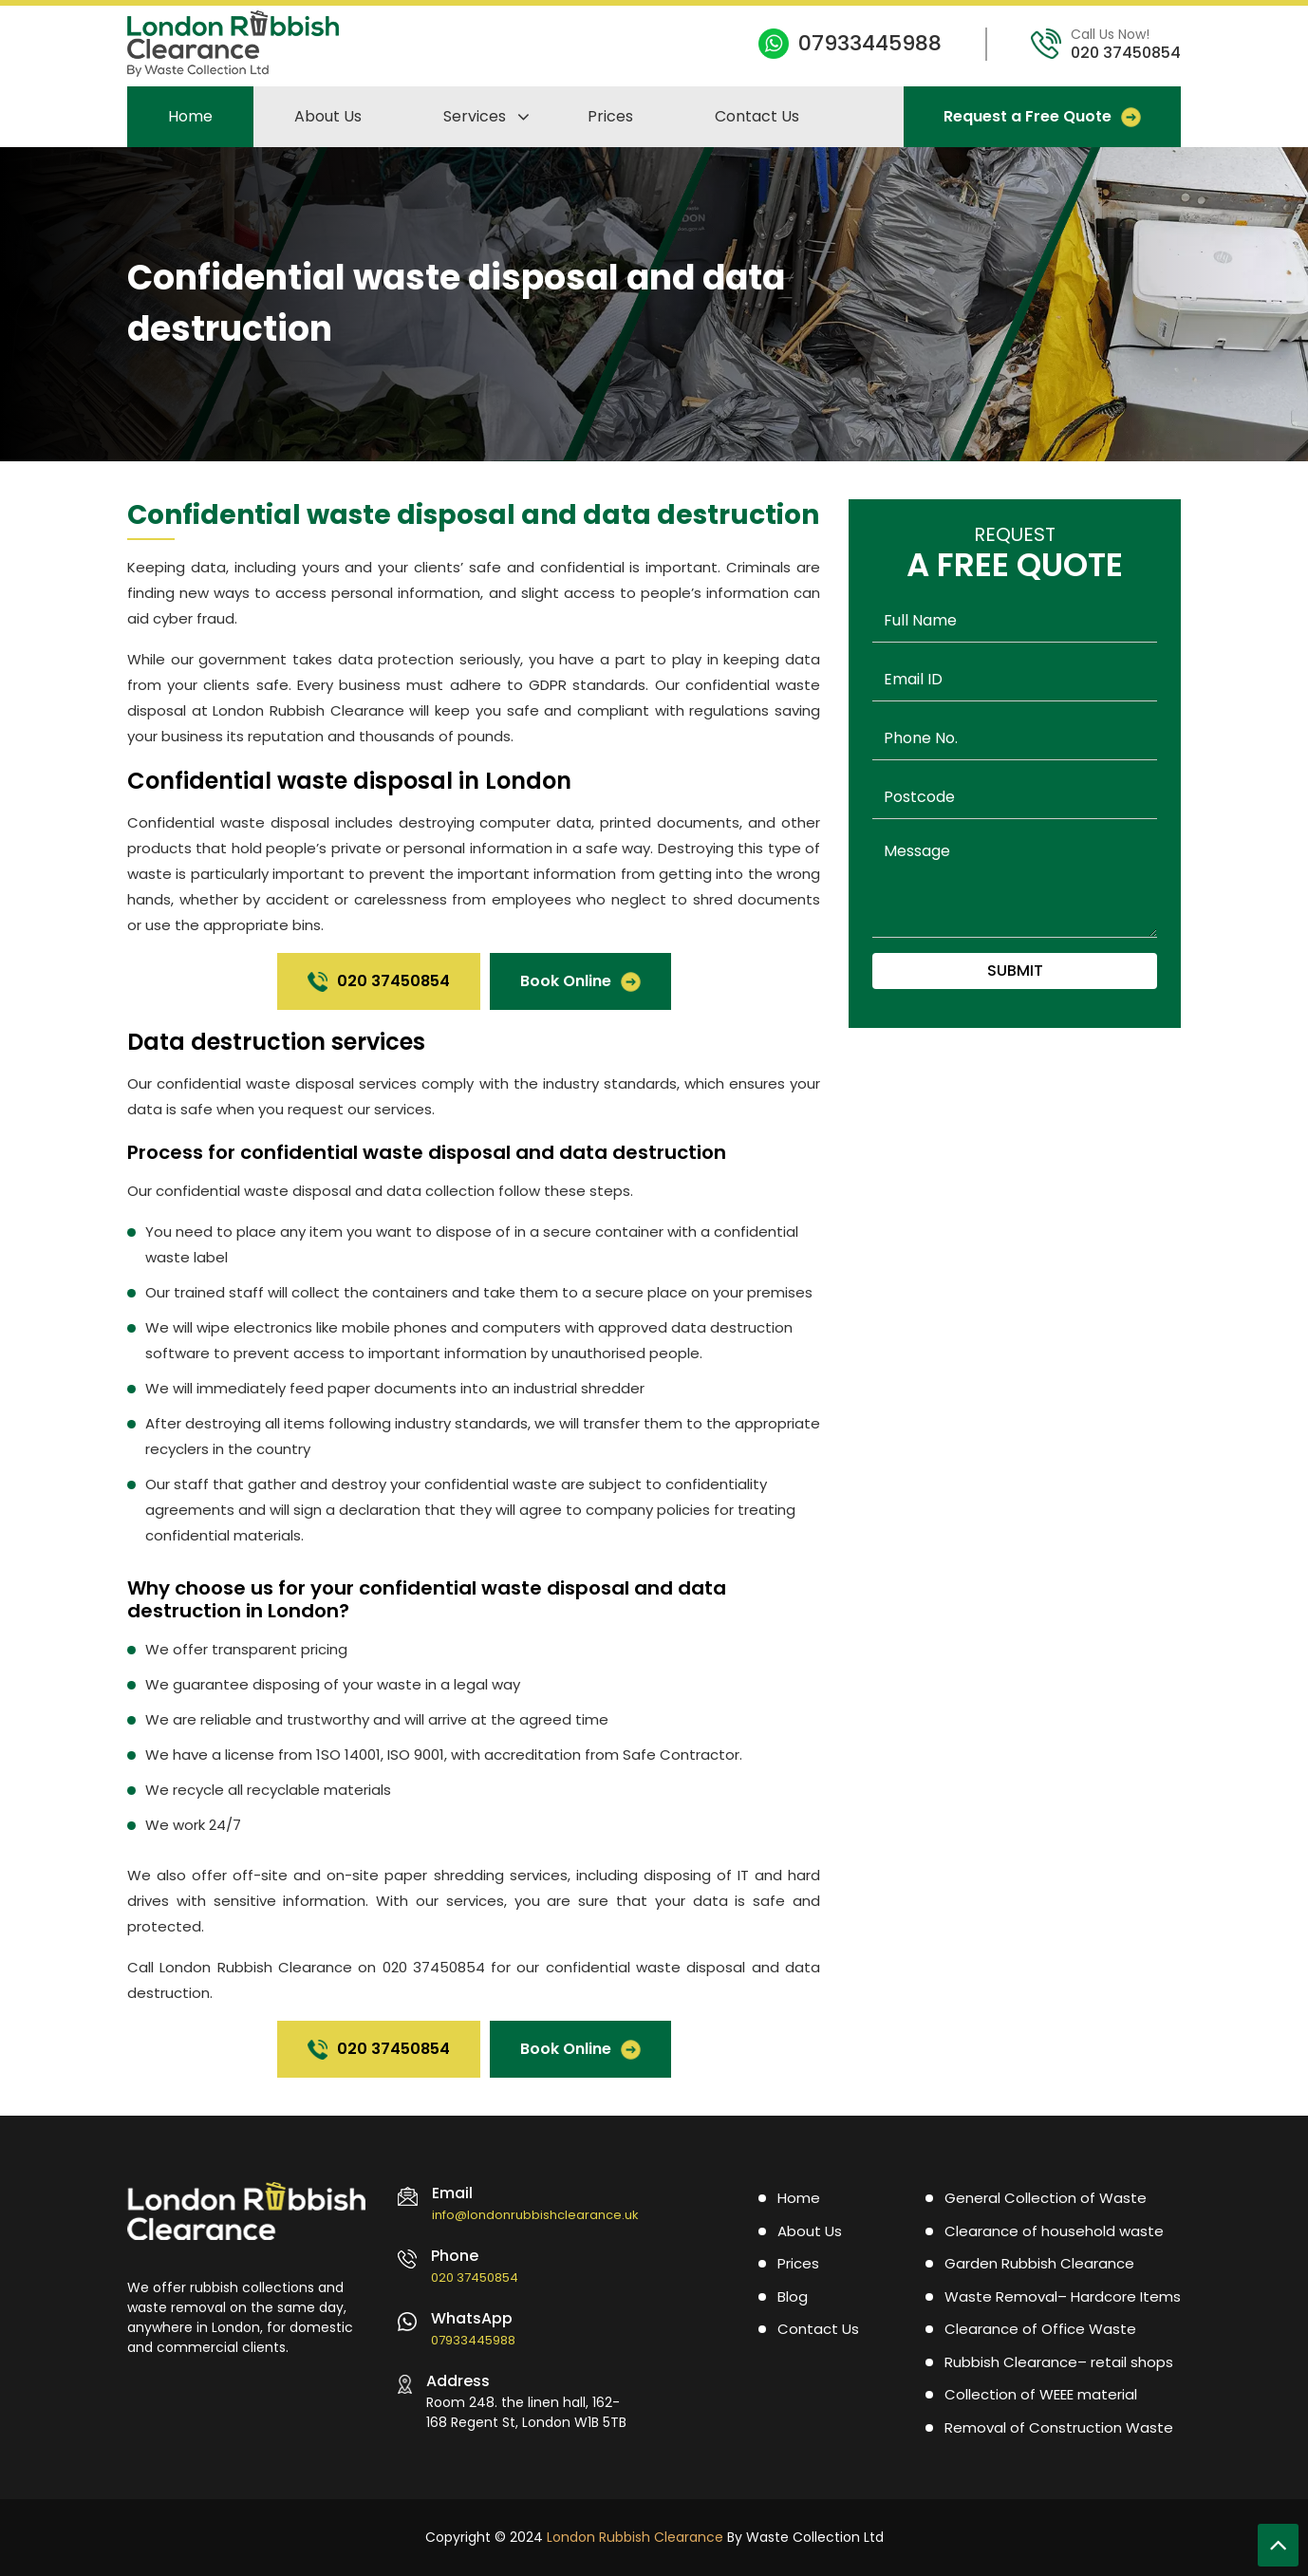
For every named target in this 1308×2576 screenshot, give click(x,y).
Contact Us (757, 116)
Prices (610, 116)
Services (474, 116)
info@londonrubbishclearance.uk (535, 2215)
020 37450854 (1126, 53)
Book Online (580, 981)
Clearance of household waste (1054, 2231)
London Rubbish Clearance (635, 2537)
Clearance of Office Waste (1040, 2329)
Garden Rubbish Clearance (1039, 2263)
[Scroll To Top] (1278, 2545)
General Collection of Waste (1045, 2198)
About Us (328, 116)
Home (190, 116)
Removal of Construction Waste (1058, 2427)
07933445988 (870, 43)
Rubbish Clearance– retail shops (1058, 2362)
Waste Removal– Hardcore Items (1062, 2296)
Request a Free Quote (1042, 116)
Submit (1015, 970)
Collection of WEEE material (1040, 2394)
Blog (792, 2296)
